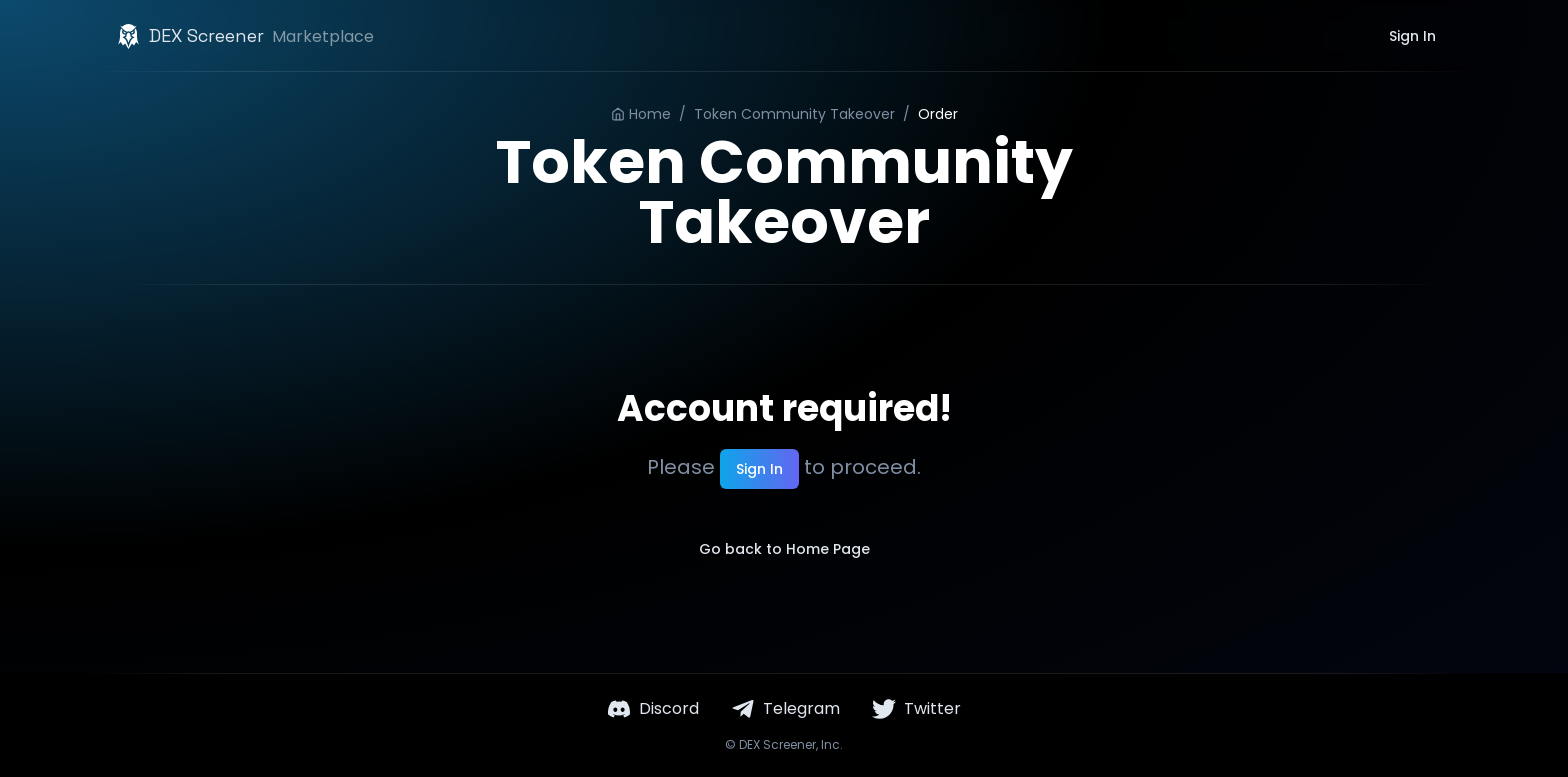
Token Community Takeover (794, 114)
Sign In (1412, 36)
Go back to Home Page (784, 549)
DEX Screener (777, 744)
